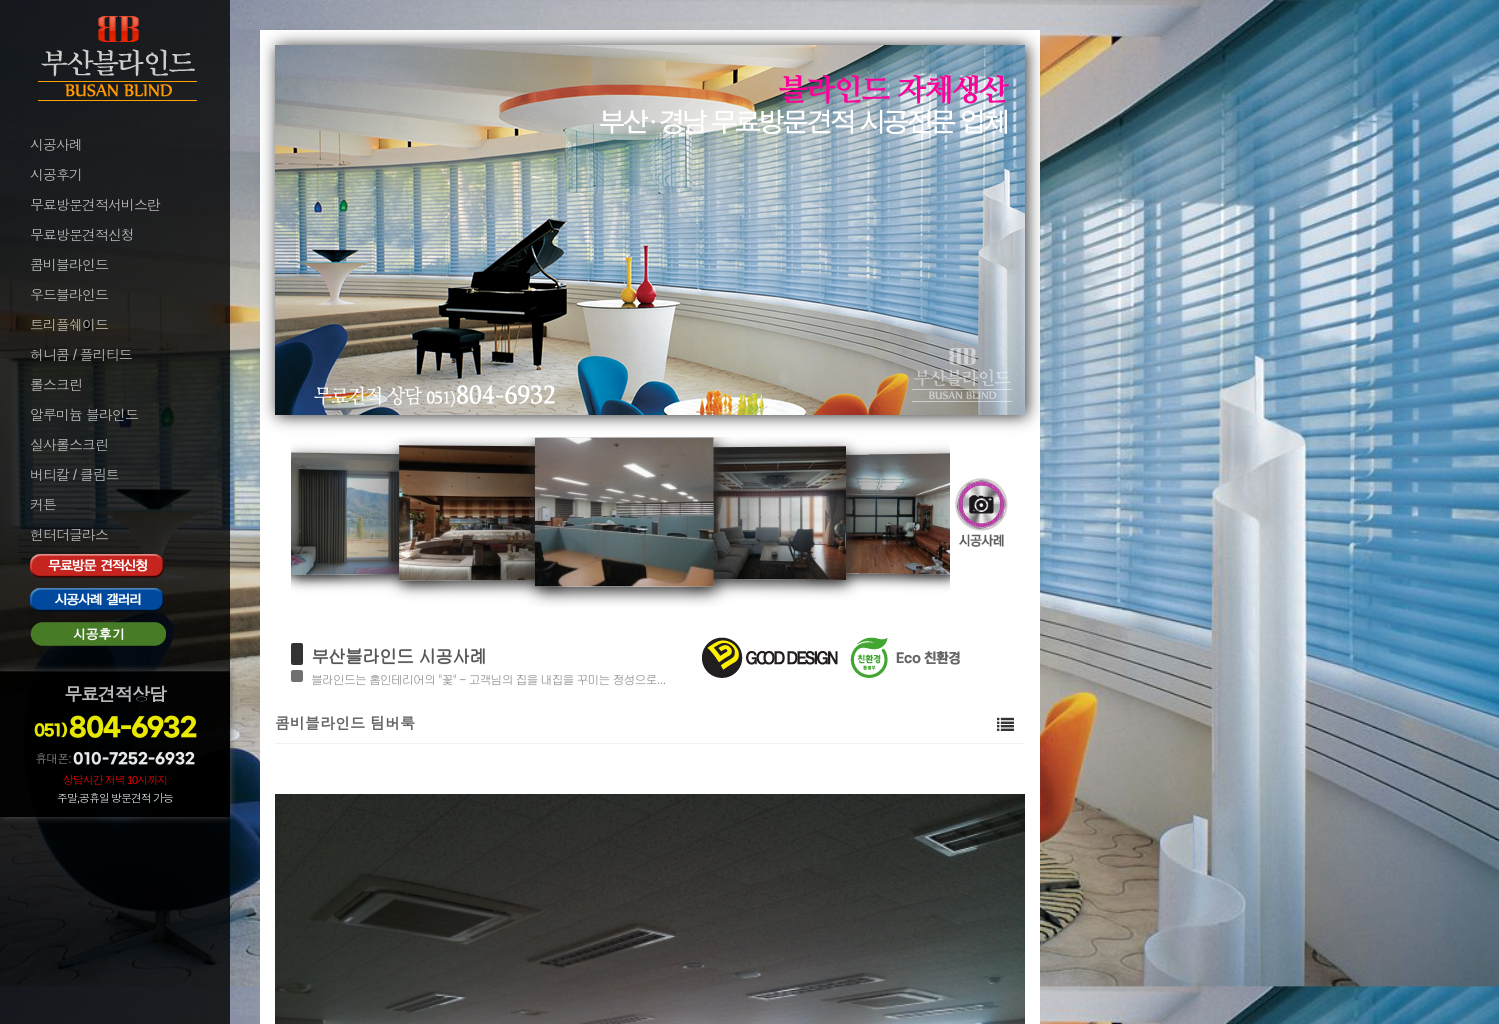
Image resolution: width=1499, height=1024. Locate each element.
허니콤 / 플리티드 (81, 355)
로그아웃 (54, 859)
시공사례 (56, 145)
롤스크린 (56, 385)
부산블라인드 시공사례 (398, 655)
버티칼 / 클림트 (74, 475)
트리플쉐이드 (69, 325)
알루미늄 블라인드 (84, 415)
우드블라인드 (69, 295)
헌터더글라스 (69, 535)
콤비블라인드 (69, 265)
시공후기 (56, 175)
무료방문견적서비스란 (95, 205)
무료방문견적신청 (82, 235)
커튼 (43, 505)
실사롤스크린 (69, 445)
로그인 (48, 832)
